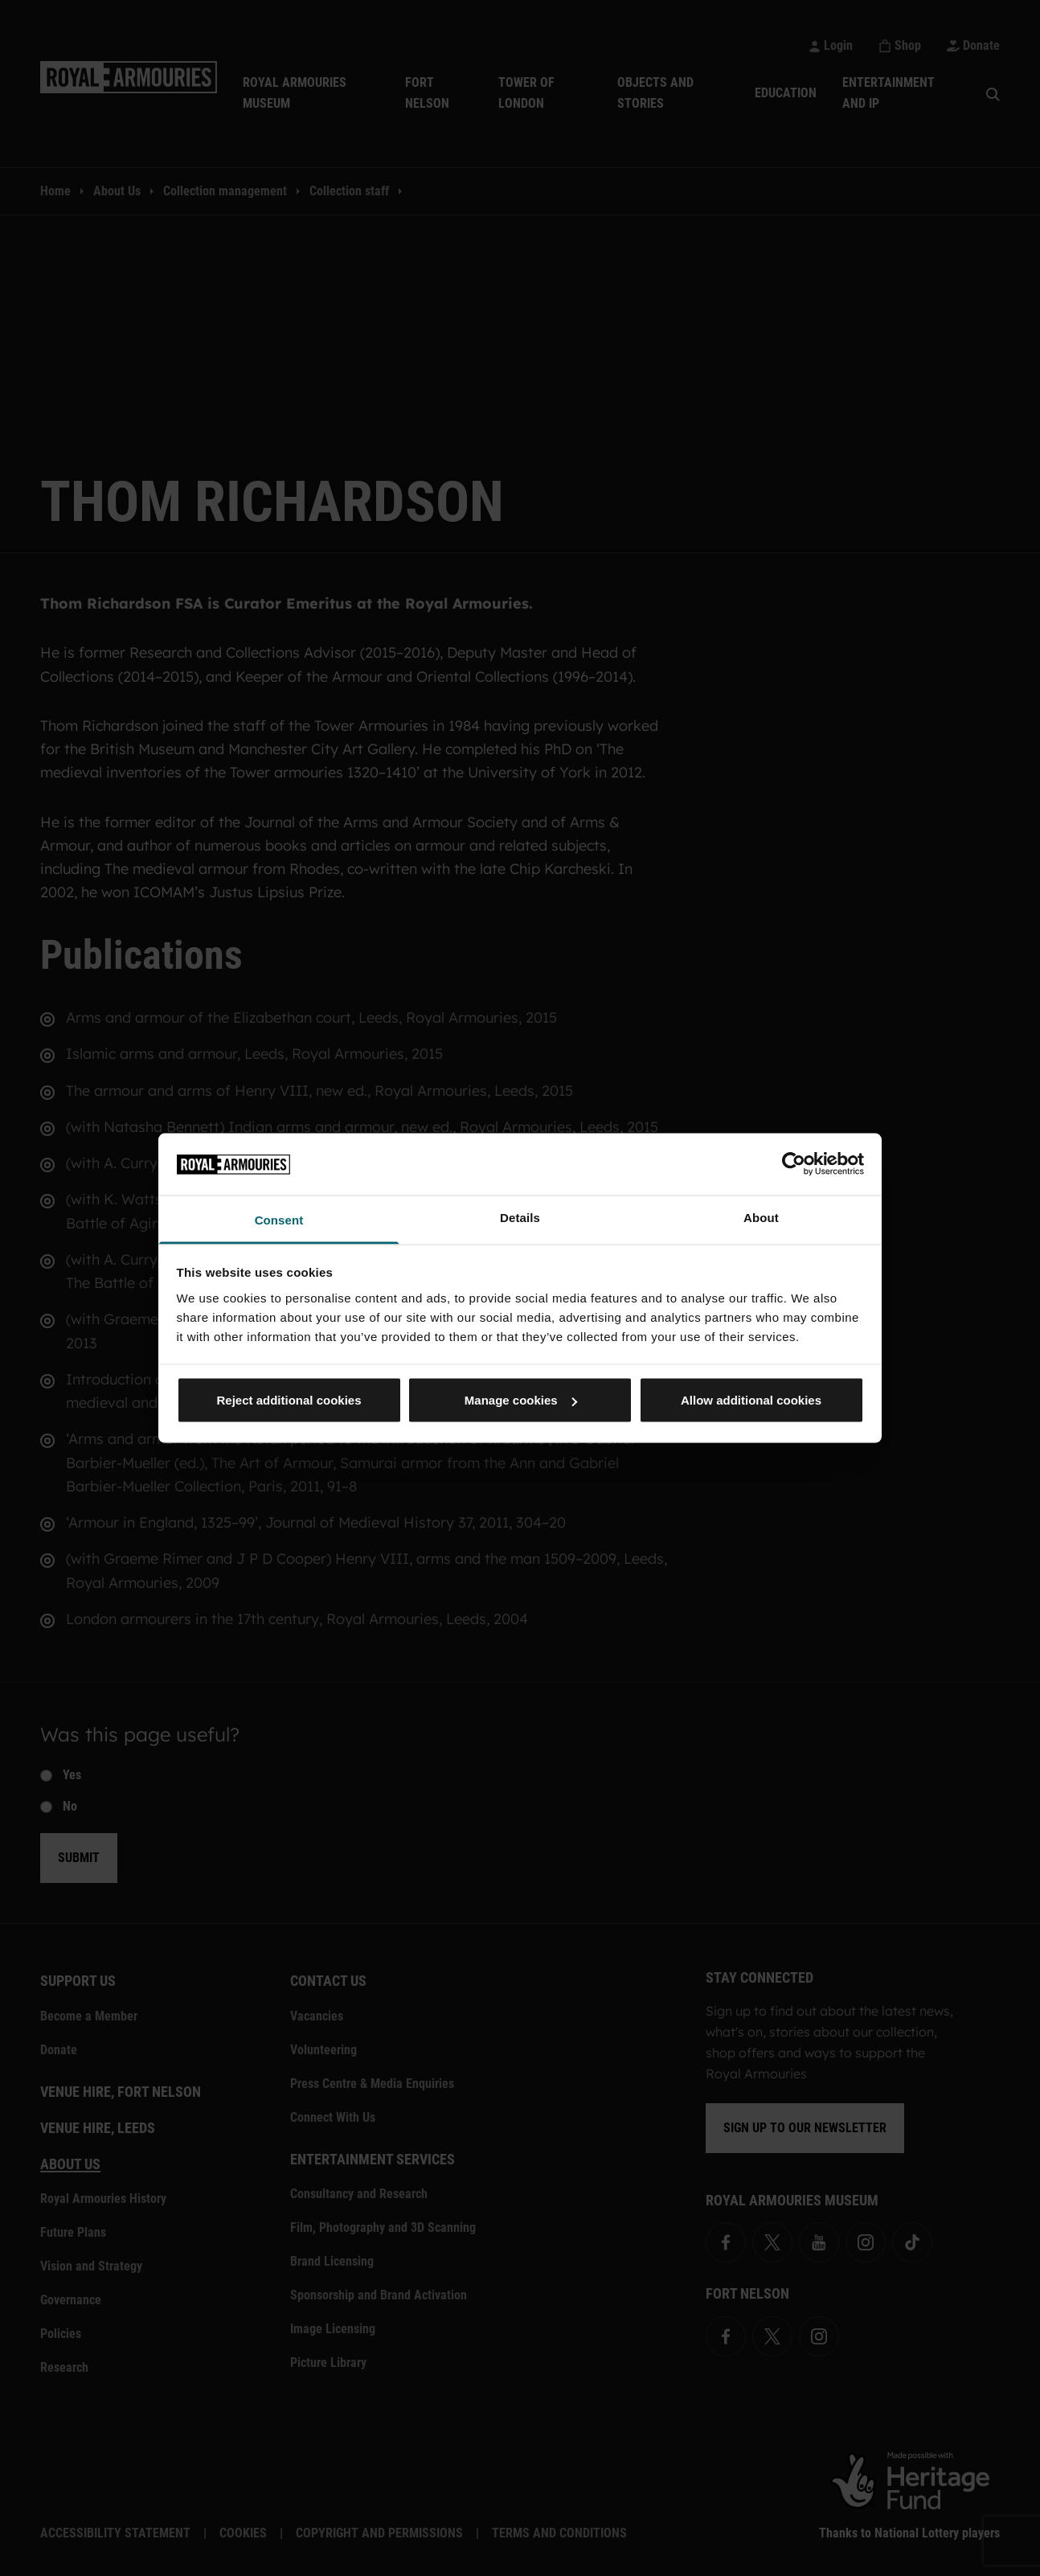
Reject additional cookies (288, 1400)
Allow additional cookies (751, 1400)
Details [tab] (520, 1217)
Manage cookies (521, 1400)
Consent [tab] (279, 1219)
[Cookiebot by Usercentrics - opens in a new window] (793, 1164)
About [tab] (761, 1217)
